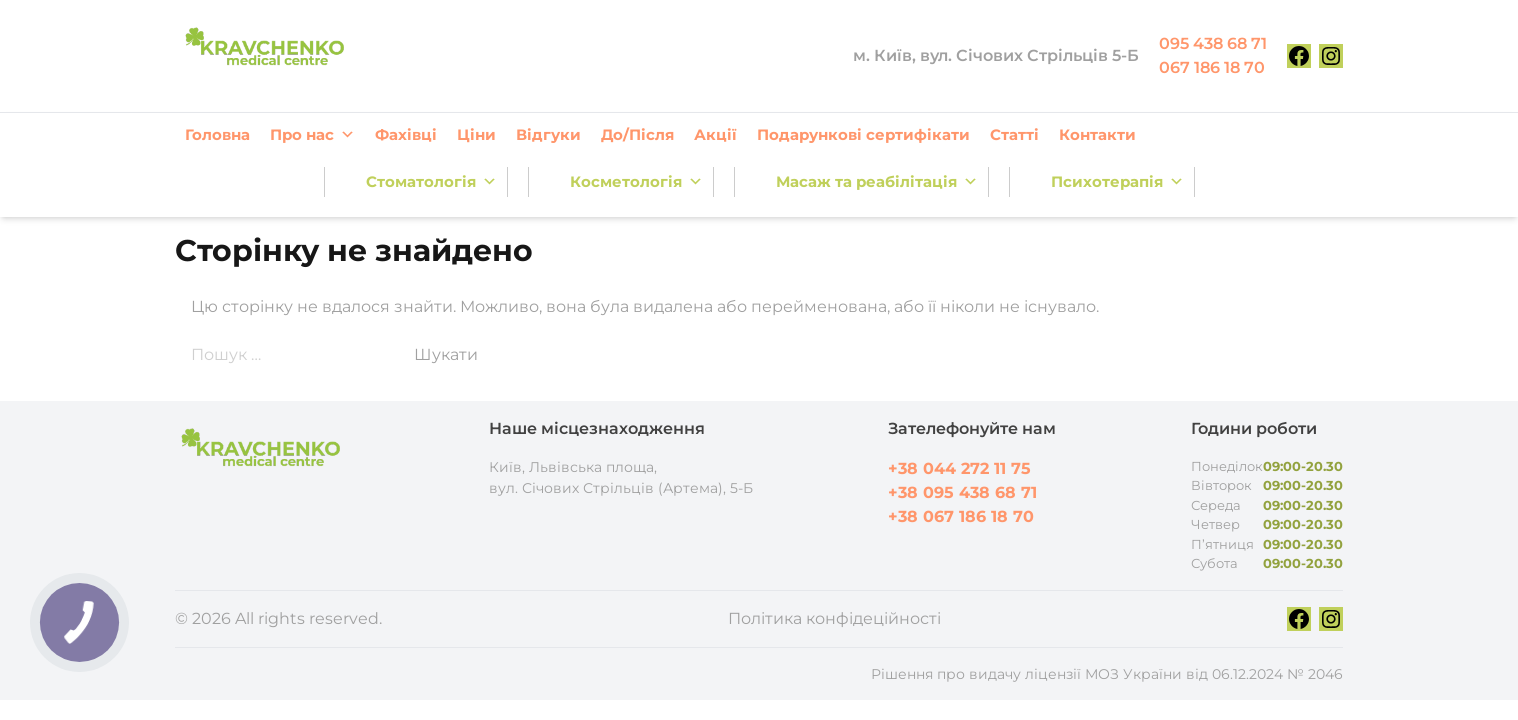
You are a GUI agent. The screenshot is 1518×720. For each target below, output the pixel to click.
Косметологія (636, 182)
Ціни (476, 134)
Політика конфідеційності (834, 618)
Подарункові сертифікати (863, 134)
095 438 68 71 (1213, 43)
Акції (715, 134)
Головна (217, 134)
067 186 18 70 (1212, 67)
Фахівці (406, 134)
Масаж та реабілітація (877, 182)
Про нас (312, 135)
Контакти (1097, 134)
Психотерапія (1117, 182)
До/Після (637, 134)
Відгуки (548, 134)
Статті (1014, 134)
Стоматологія (431, 182)
